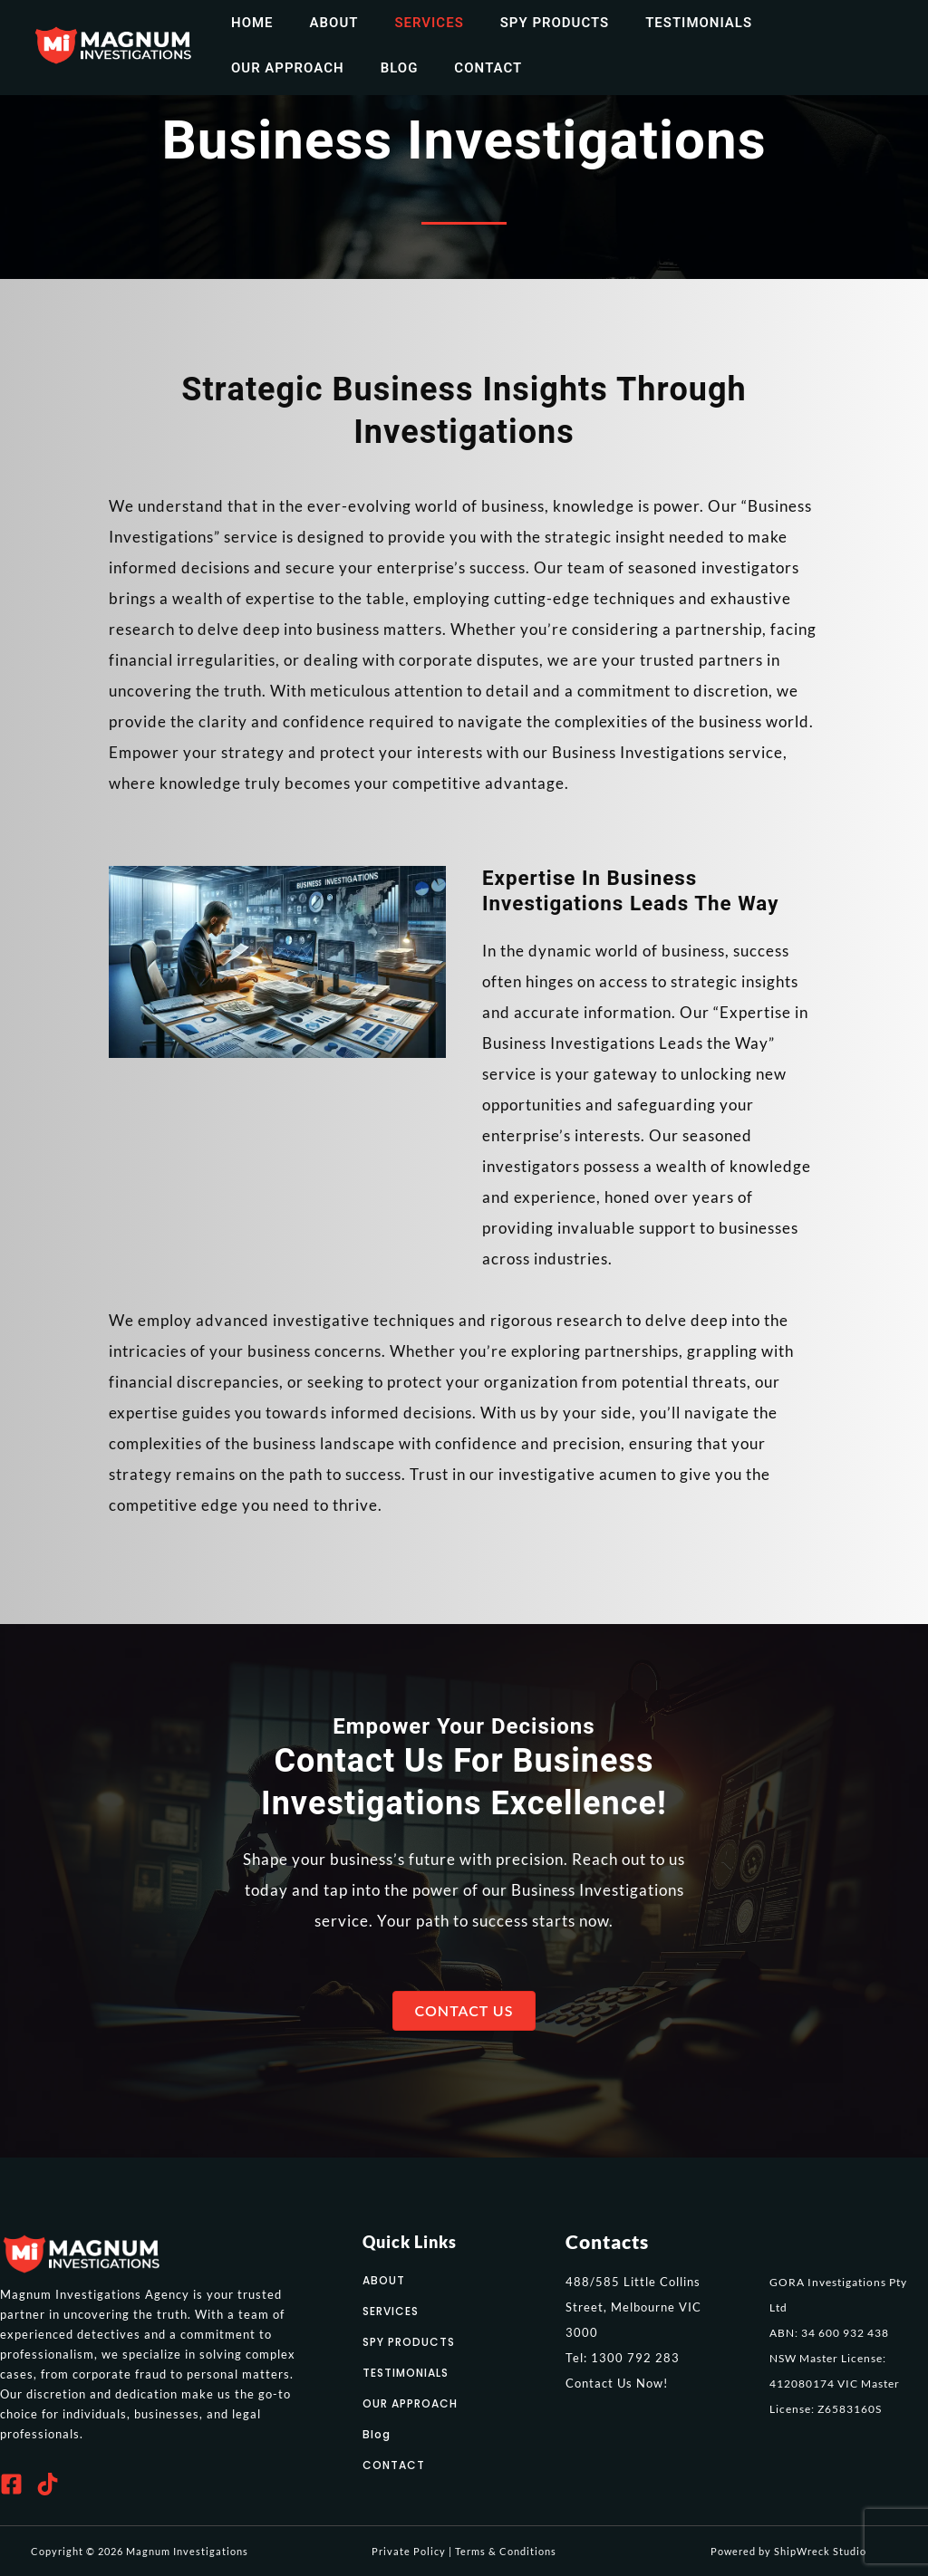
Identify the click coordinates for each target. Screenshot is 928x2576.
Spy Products (523, 23)
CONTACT (393, 2465)
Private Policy (409, 2551)
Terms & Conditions (505, 2551)
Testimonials (657, 23)
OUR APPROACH (410, 2403)
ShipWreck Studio (820, 2551)
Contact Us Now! (617, 2383)
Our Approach (795, 23)
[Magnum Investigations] (113, 43)
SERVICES (390, 2311)
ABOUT (383, 2280)
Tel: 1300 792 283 (623, 2357)
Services (406, 23)
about (320, 23)
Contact (326, 68)
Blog (246, 68)
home (248, 23)
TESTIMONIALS (405, 2372)
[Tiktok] (47, 2484)
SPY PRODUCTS (408, 2342)
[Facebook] (11, 2484)
